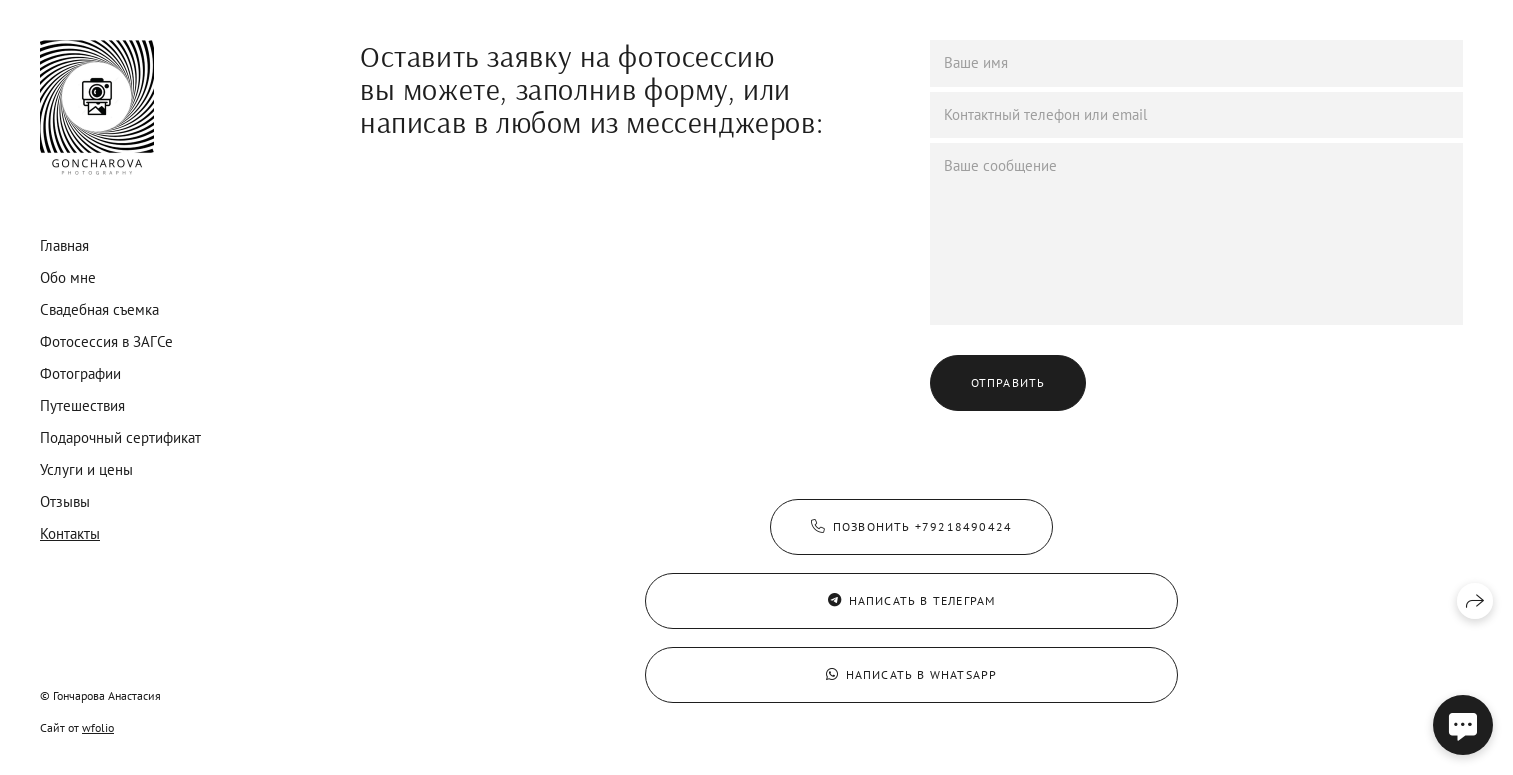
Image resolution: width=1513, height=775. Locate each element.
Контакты (70, 533)
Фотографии (80, 373)
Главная (64, 245)
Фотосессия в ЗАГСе (106, 341)
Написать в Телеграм (912, 600)
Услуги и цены (86, 469)
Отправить (1008, 382)
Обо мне (68, 277)
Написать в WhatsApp (912, 674)
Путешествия (82, 405)
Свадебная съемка (99, 309)
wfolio (98, 727)
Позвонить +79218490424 (912, 526)
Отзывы (65, 501)
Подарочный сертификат (120, 437)
